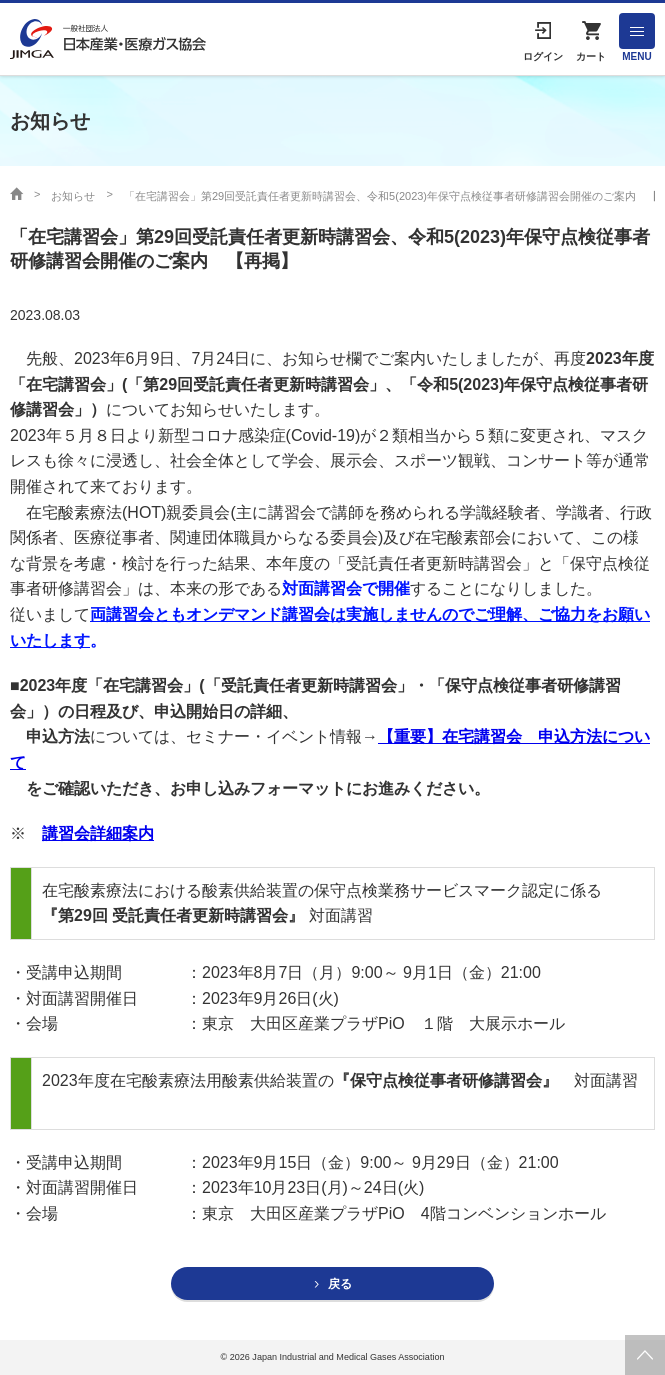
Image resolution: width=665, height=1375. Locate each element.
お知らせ (73, 196)
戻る (340, 1284)
